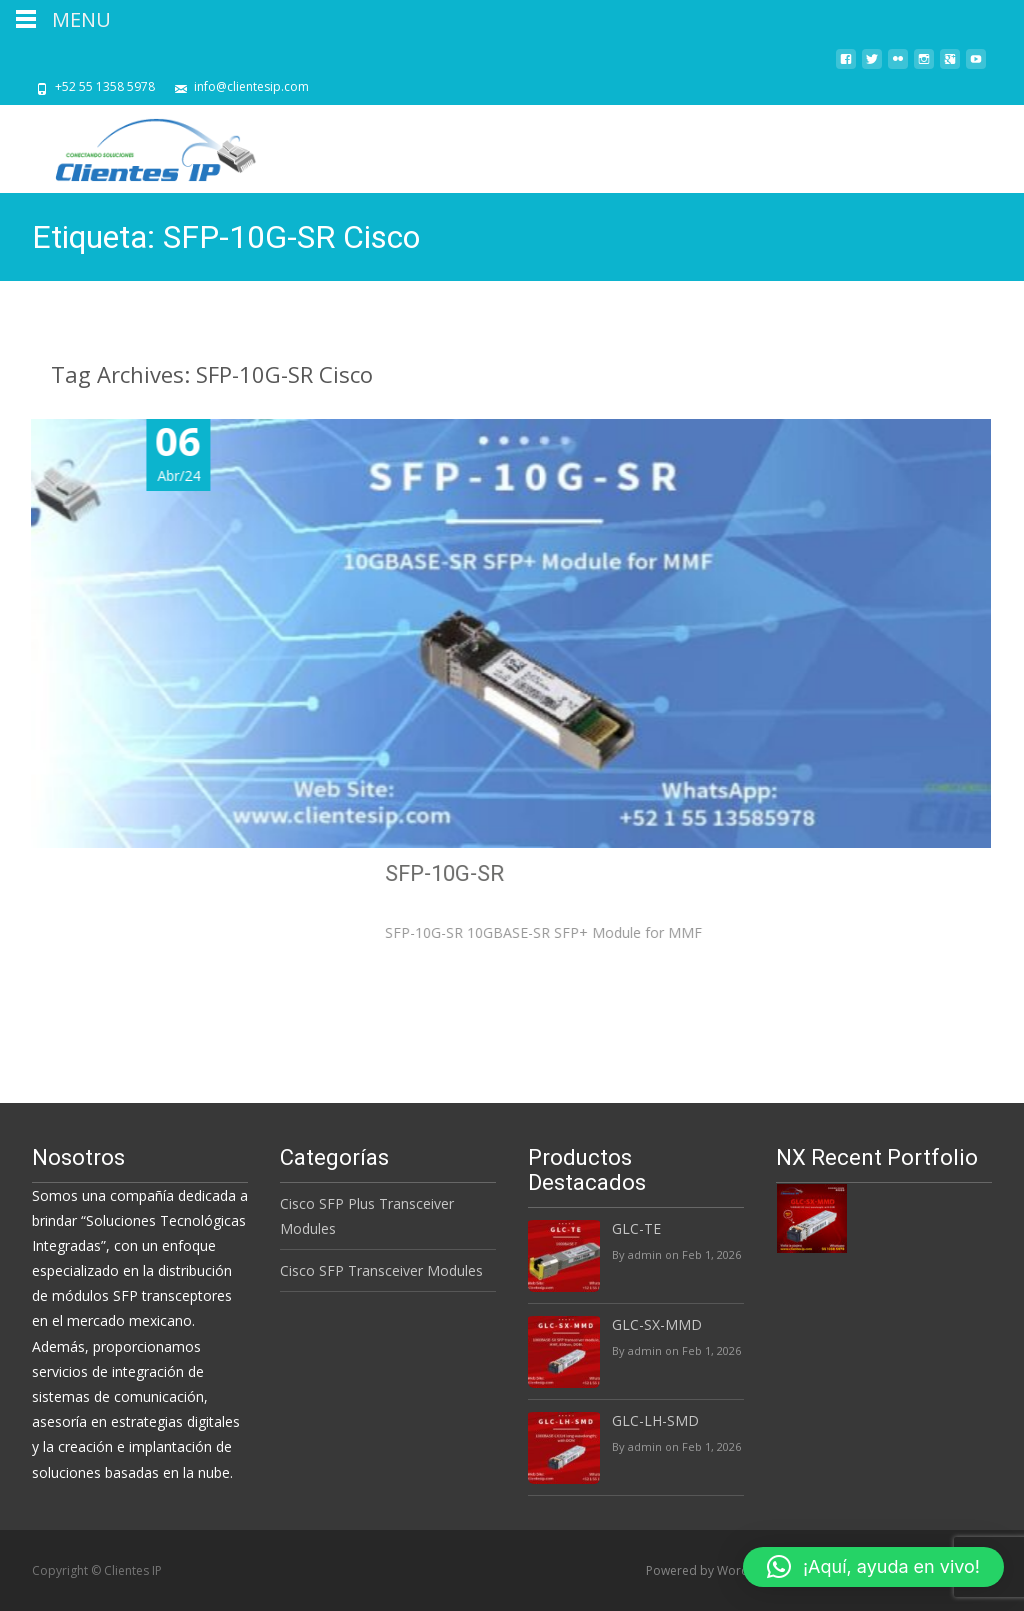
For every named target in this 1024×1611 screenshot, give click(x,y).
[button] (873, 1567)
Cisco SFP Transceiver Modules (381, 1270)
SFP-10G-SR (767, 873)
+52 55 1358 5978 (105, 86)
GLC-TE (636, 1228)
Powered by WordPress (714, 1570)
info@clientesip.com (251, 86)
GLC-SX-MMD (657, 1324)
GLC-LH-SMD (655, 1420)
